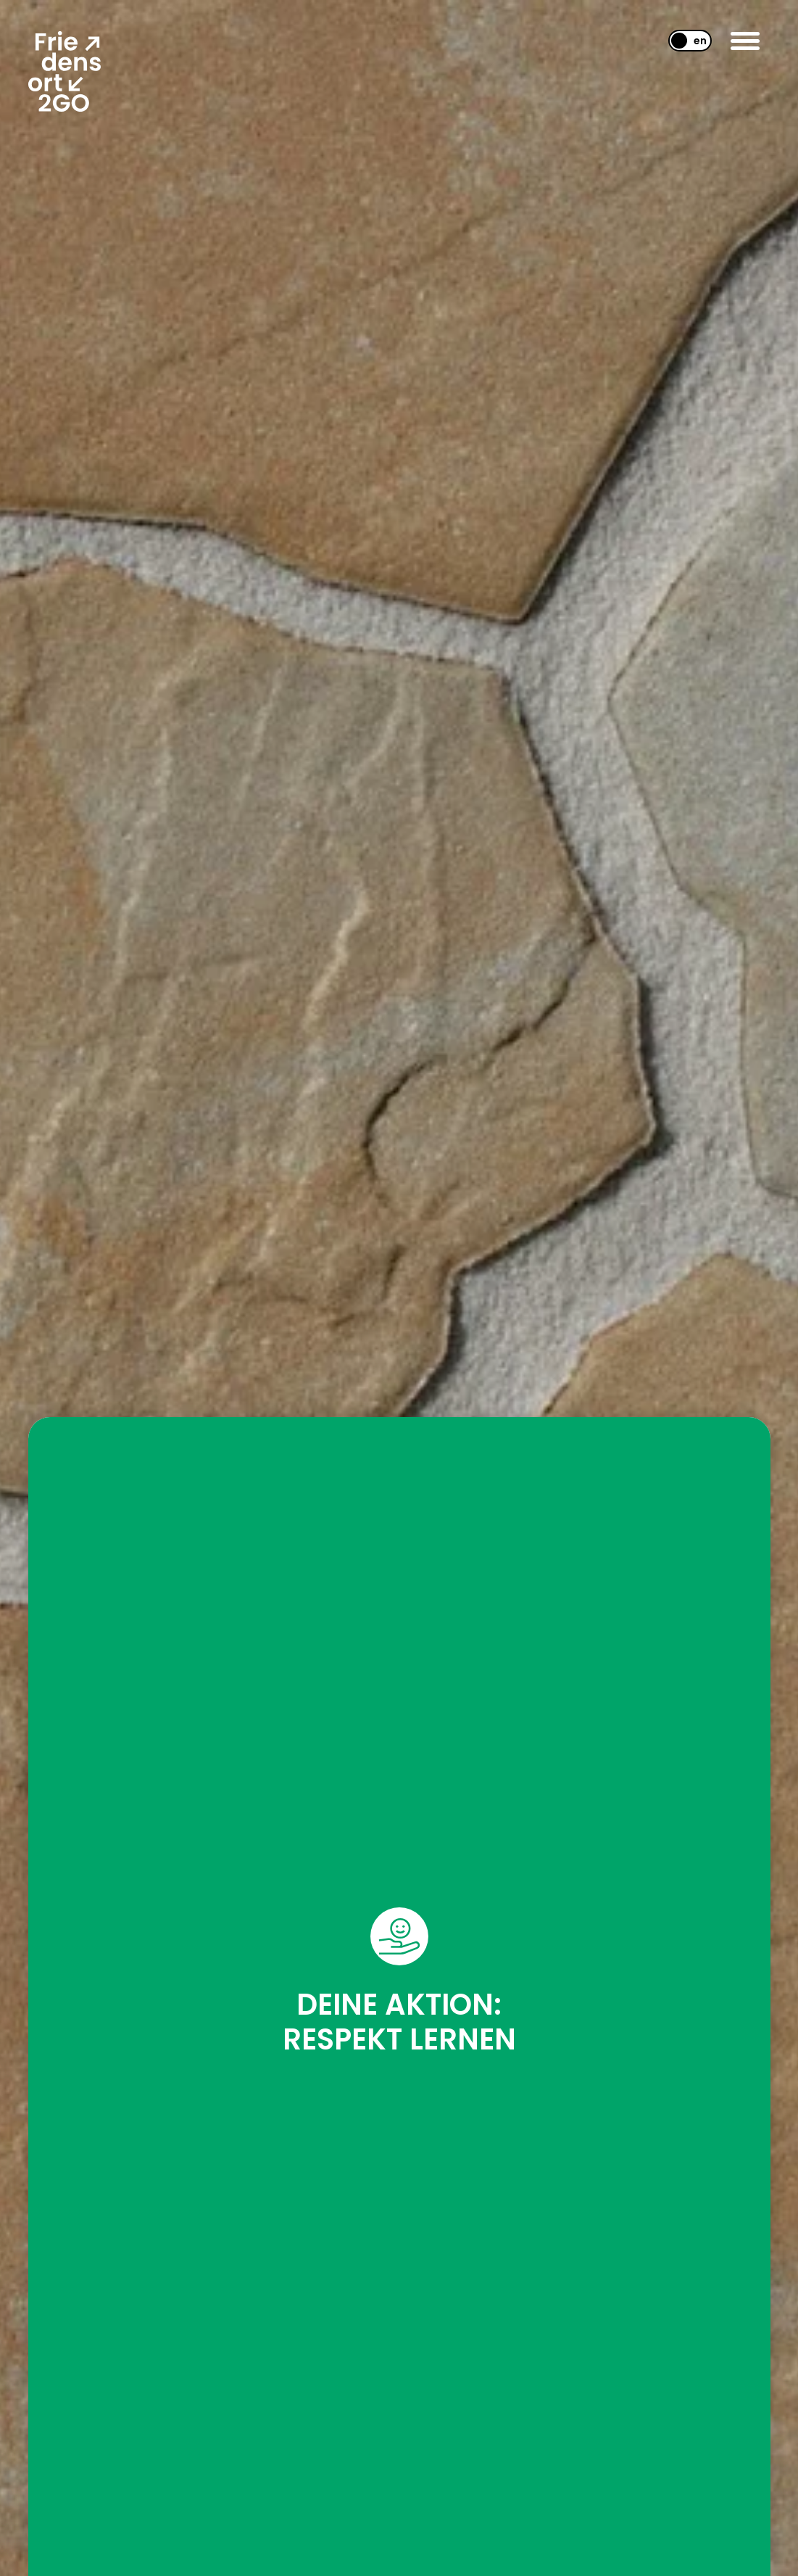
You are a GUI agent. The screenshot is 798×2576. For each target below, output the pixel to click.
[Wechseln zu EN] (683, 40)
